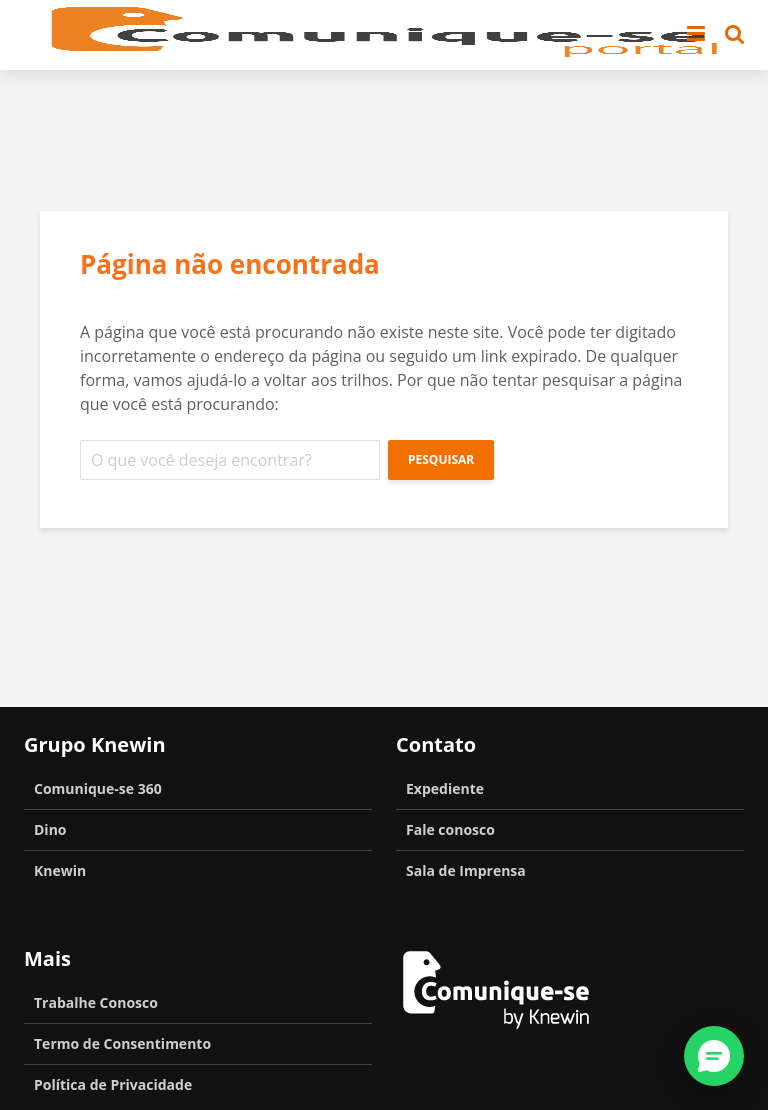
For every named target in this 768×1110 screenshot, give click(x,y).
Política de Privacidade (113, 1084)
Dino (50, 829)
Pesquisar (441, 459)
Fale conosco (450, 829)
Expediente (445, 788)
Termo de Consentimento (122, 1043)
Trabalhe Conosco (96, 1002)
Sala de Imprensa (466, 870)
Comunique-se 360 (98, 788)
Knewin (60, 870)
